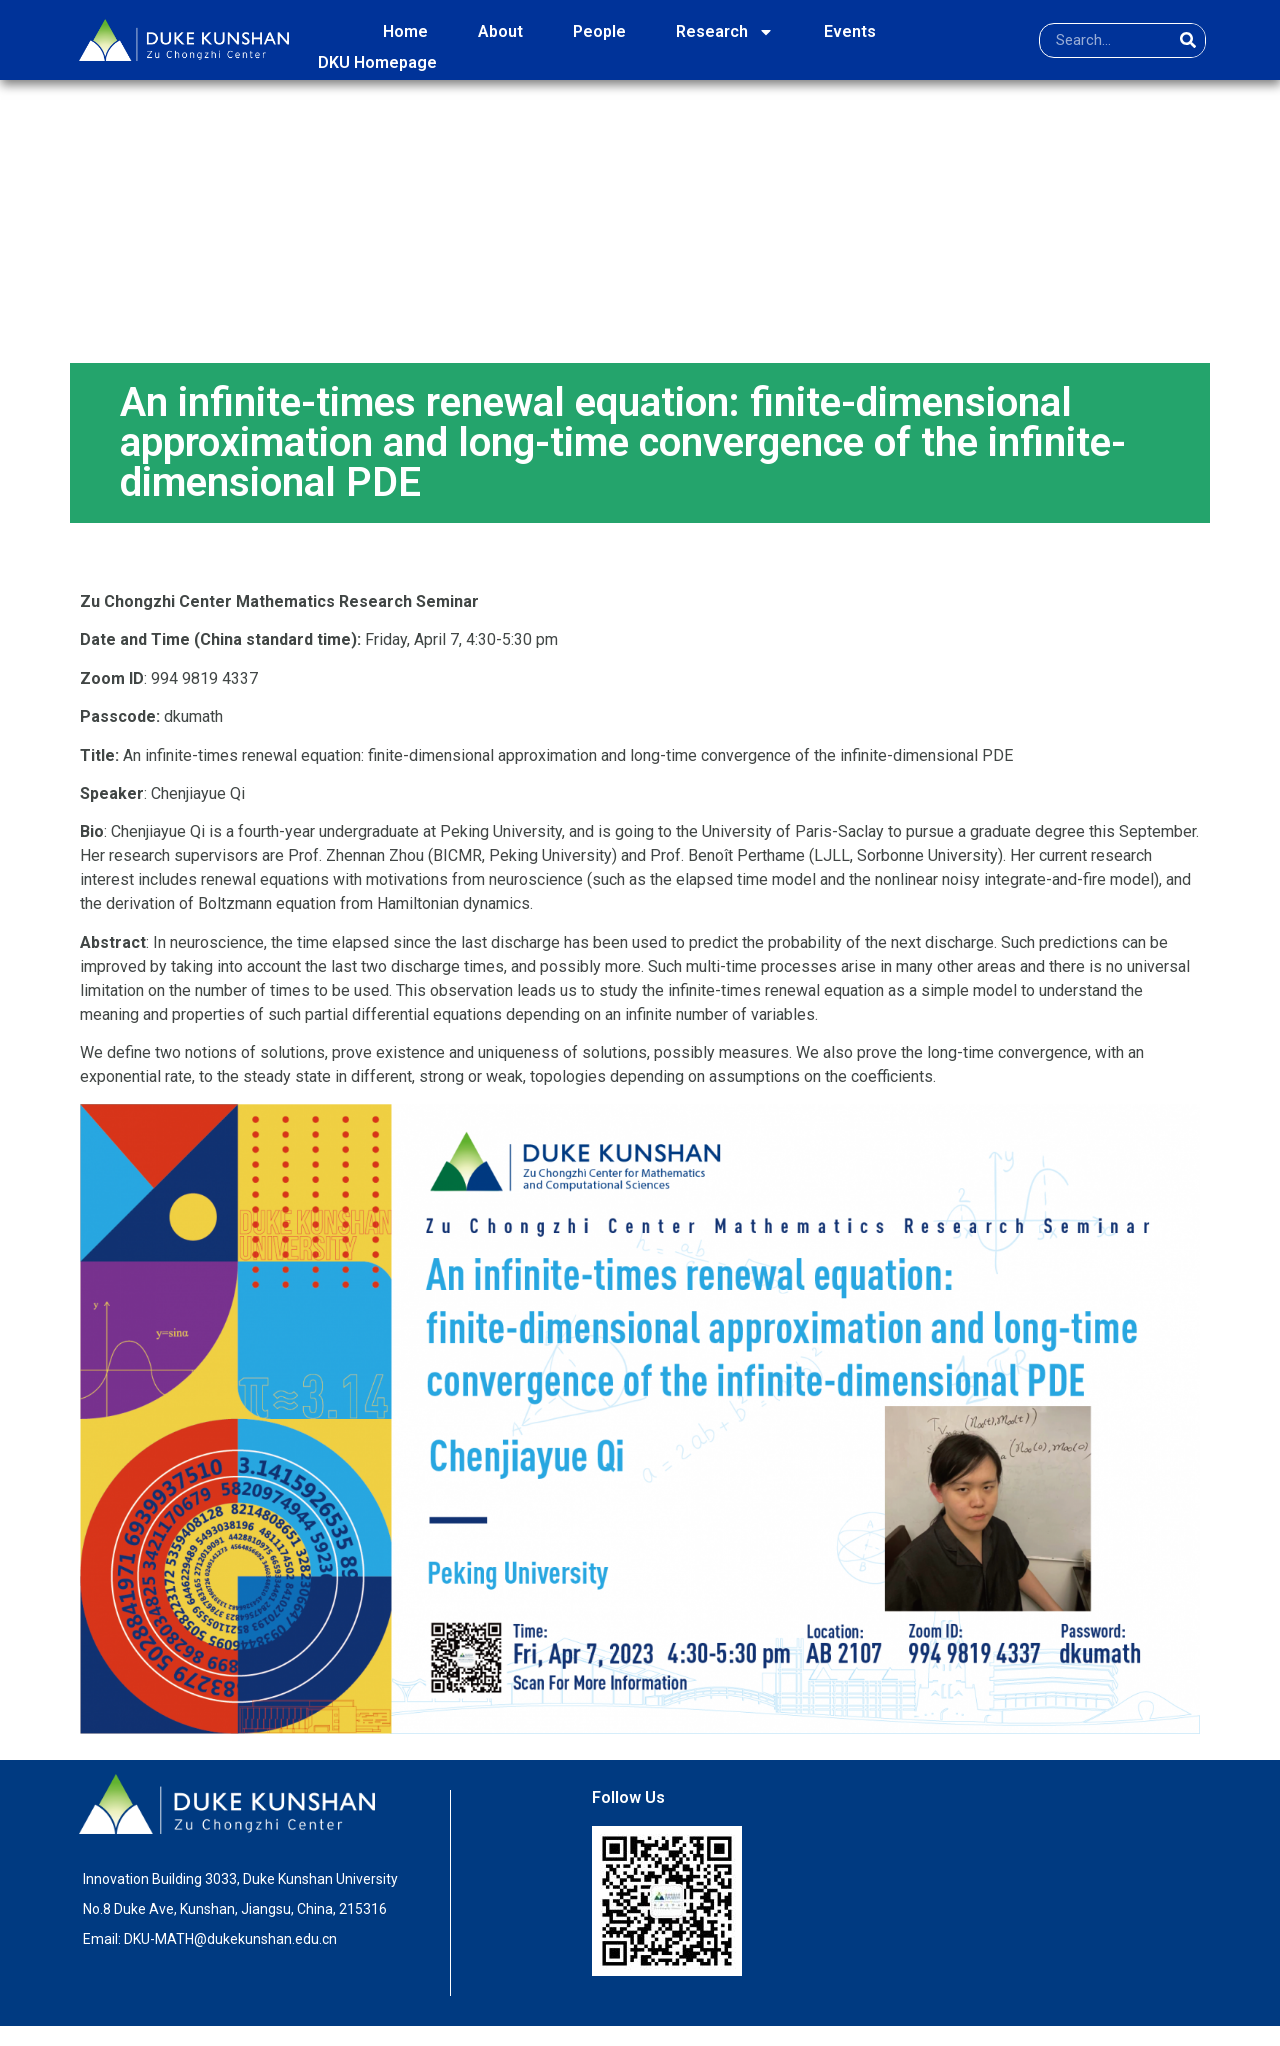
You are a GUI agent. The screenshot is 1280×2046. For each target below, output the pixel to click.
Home (405, 31)
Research (725, 32)
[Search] (1187, 40)
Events (850, 31)
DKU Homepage (377, 62)
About (500, 31)
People (599, 31)
